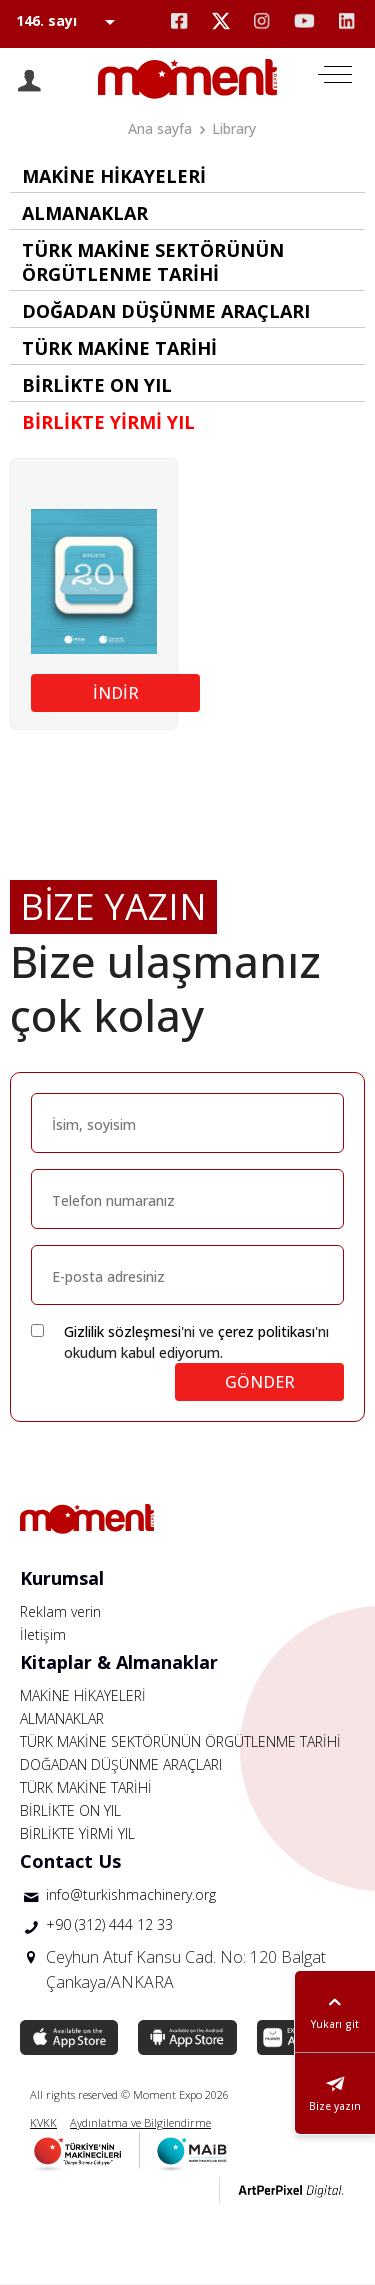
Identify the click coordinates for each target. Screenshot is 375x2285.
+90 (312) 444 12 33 (109, 1924)
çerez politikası (266, 1331)
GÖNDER (260, 1382)
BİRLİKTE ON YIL (70, 1810)
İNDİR (116, 693)
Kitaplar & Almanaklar (119, 1662)
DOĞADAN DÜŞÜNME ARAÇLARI (121, 1764)
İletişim (43, 1634)
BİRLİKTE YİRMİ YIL (77, 1833)
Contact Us (70, 1861)
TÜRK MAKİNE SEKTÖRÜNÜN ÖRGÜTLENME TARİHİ (180, 1741)
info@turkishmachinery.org (131, 1894)
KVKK (43, 2122)
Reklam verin (60, 1611)
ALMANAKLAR (62, 1718)
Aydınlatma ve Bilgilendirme (140, 2122)
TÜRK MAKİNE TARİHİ (86, 1787)
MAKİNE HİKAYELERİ (83, 1695)
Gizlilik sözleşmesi (122, 1331)
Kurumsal (62, 1578)
